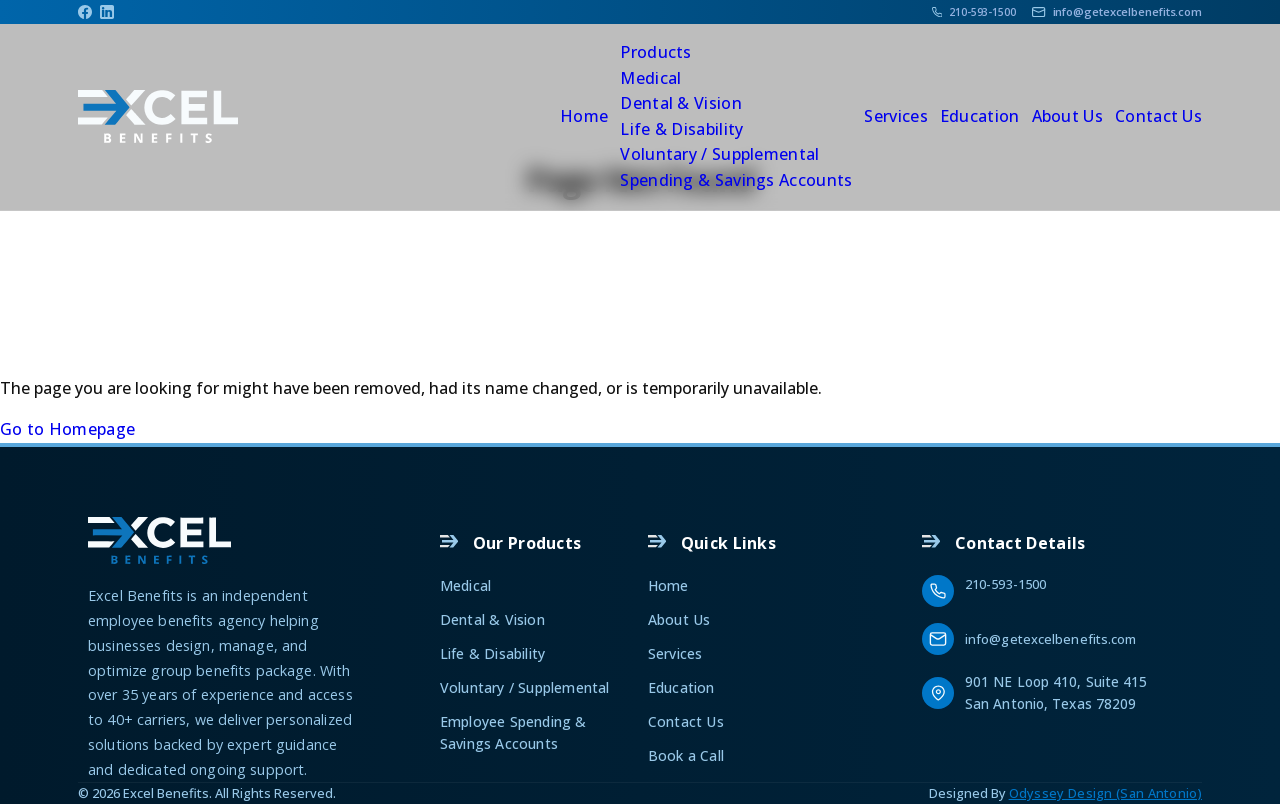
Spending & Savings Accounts (736, 180)
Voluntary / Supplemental (719, 154)
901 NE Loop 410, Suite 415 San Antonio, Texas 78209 (1058, 692)
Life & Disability (681, 129)
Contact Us (1158, 116)
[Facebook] (85, 12)
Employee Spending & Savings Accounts (513, 732)
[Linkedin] (107, 12)
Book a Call (686, 755)
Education (980, 116)
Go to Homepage (67, 429)
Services (895, 116)
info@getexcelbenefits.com (1051, 639)
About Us (1067, 116)
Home (584, 116)
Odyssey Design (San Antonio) (1105, 793)
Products (655, 52)
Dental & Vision (681, 103)
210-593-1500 (1005, 584)
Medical (650, 78)
